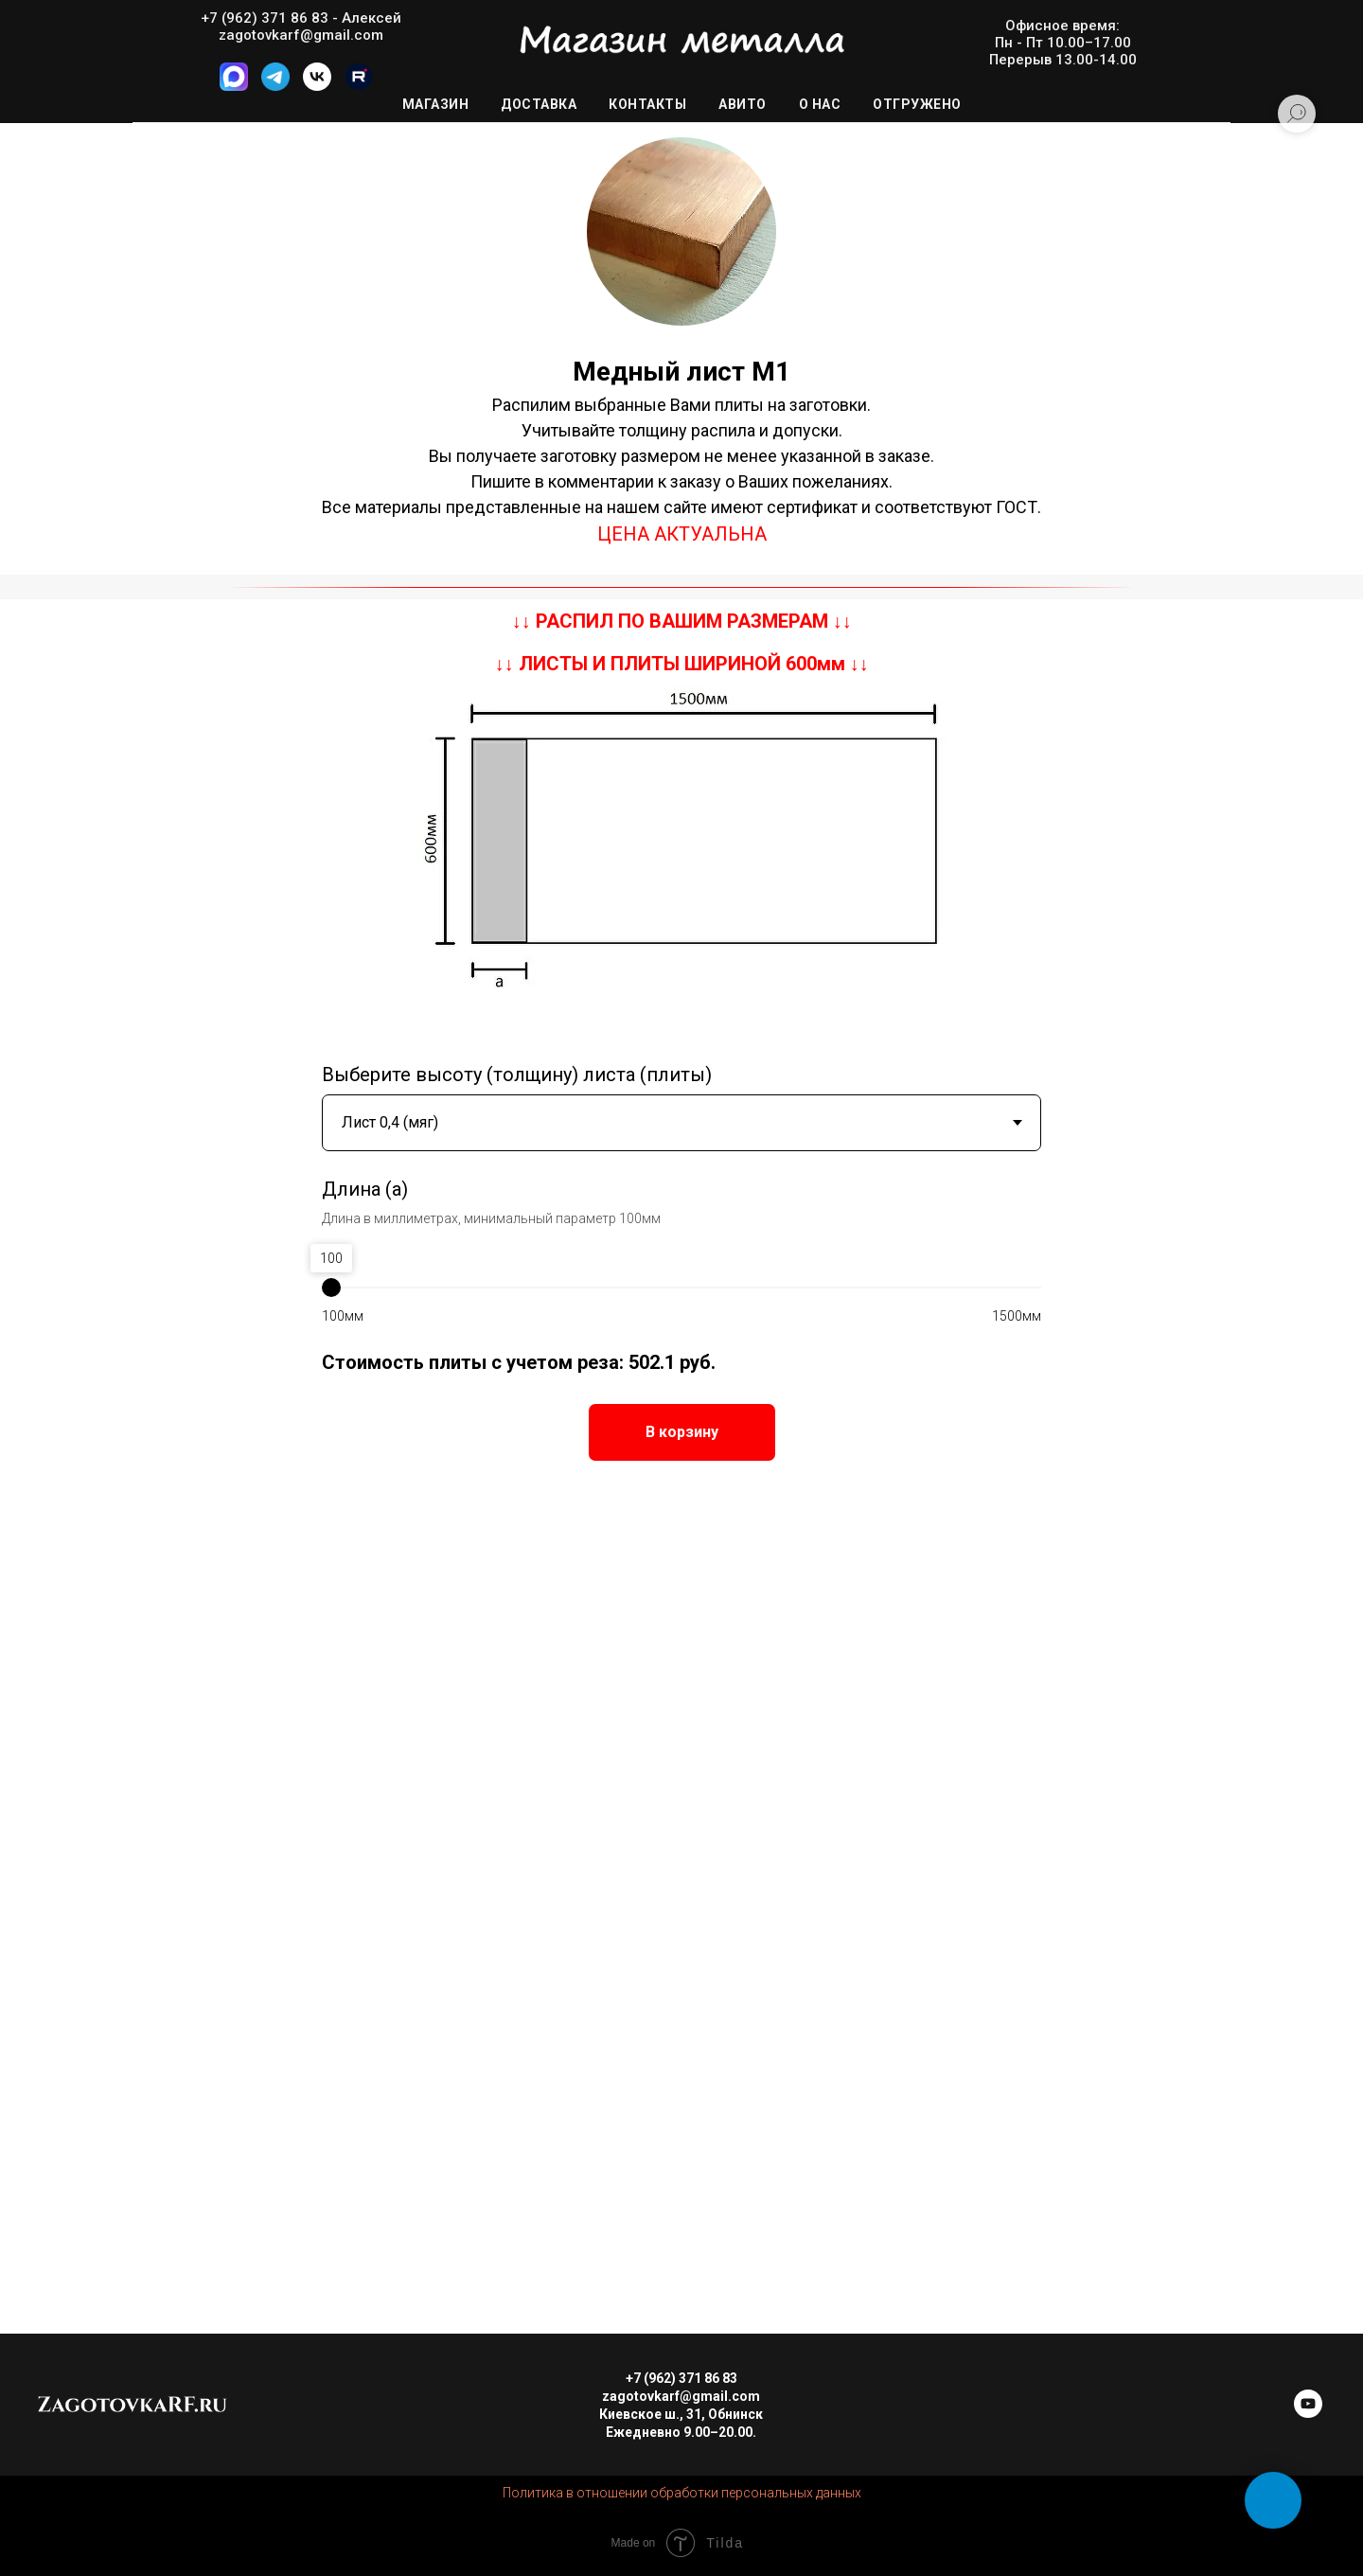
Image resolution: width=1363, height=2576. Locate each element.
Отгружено (917, 104)
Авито (742, 104)
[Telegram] (275, 86)
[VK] (317, 86)
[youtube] (1308, 2413)
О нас (820, 104)
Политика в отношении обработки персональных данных (682, 2492)
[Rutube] (359, 86)
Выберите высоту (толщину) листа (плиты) (517, 1074)
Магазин (435, 104)
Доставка (538, 104)
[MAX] (234, 86)
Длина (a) (365, 1189)
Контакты (647, 104)
